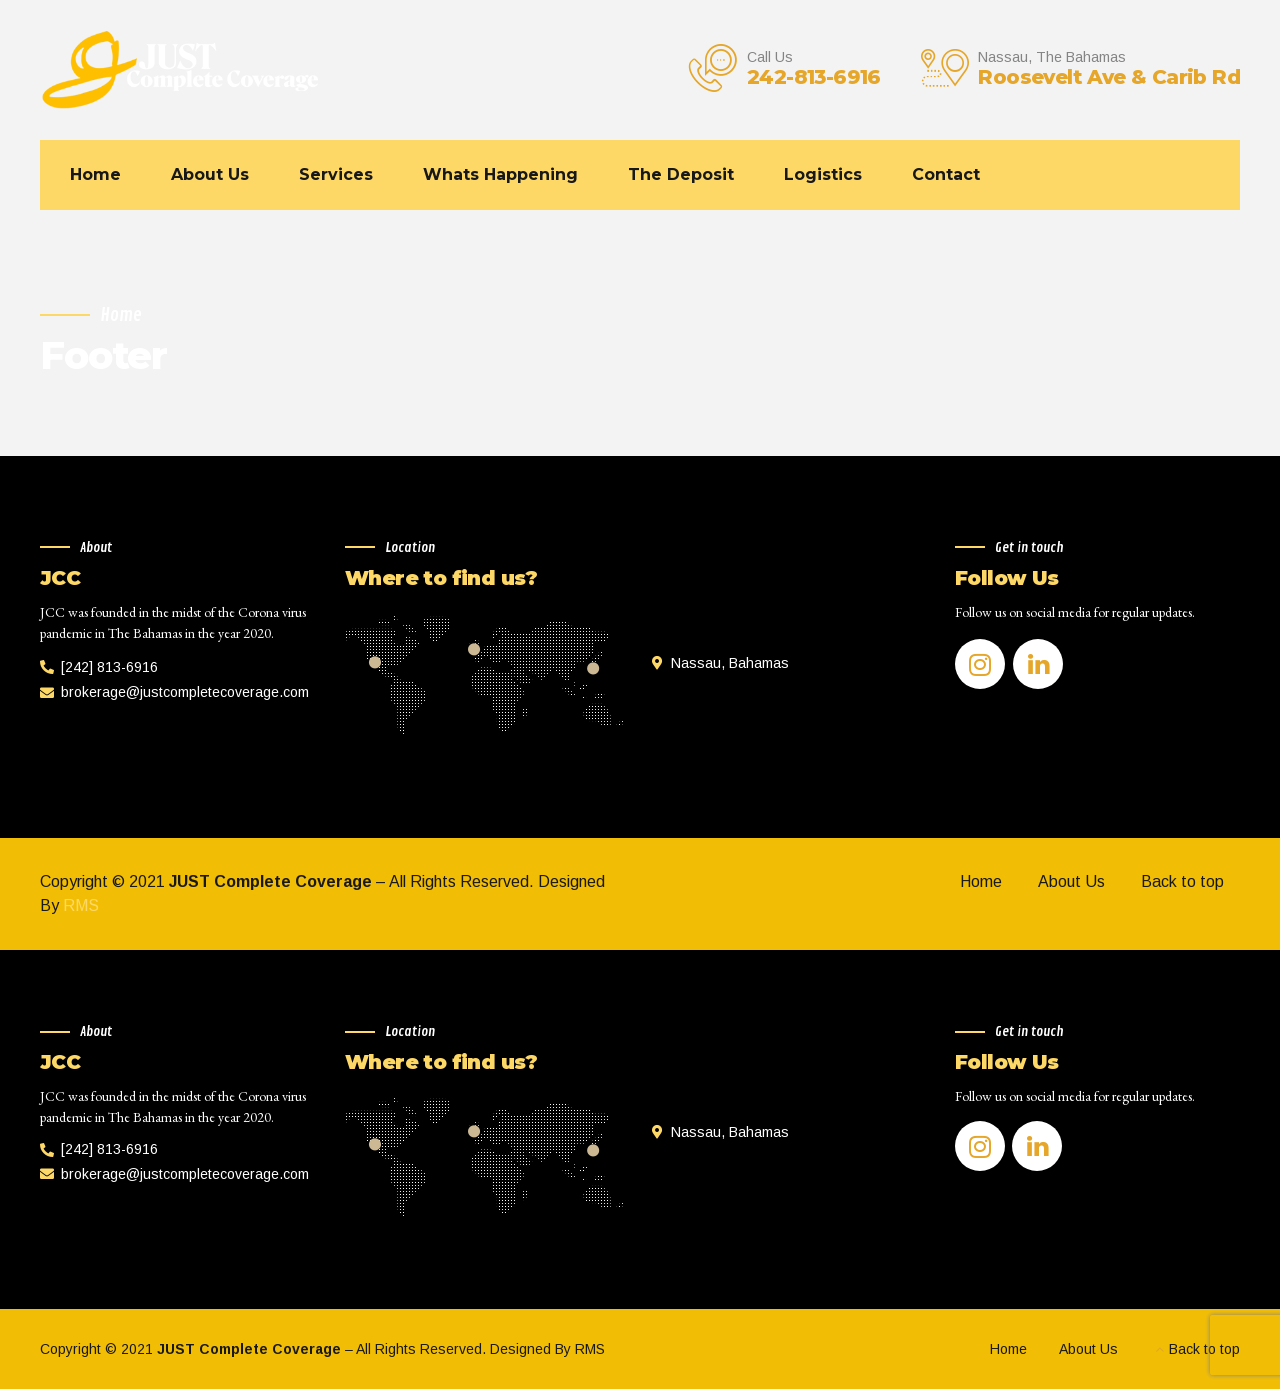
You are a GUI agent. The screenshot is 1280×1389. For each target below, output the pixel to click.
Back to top (1182, 881)
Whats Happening (500, 174)
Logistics (823, 174)
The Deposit (681, 174)
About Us (210, 174)
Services (336, 174)
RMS (81, 905)
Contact (946, 174)
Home (95, 174)
